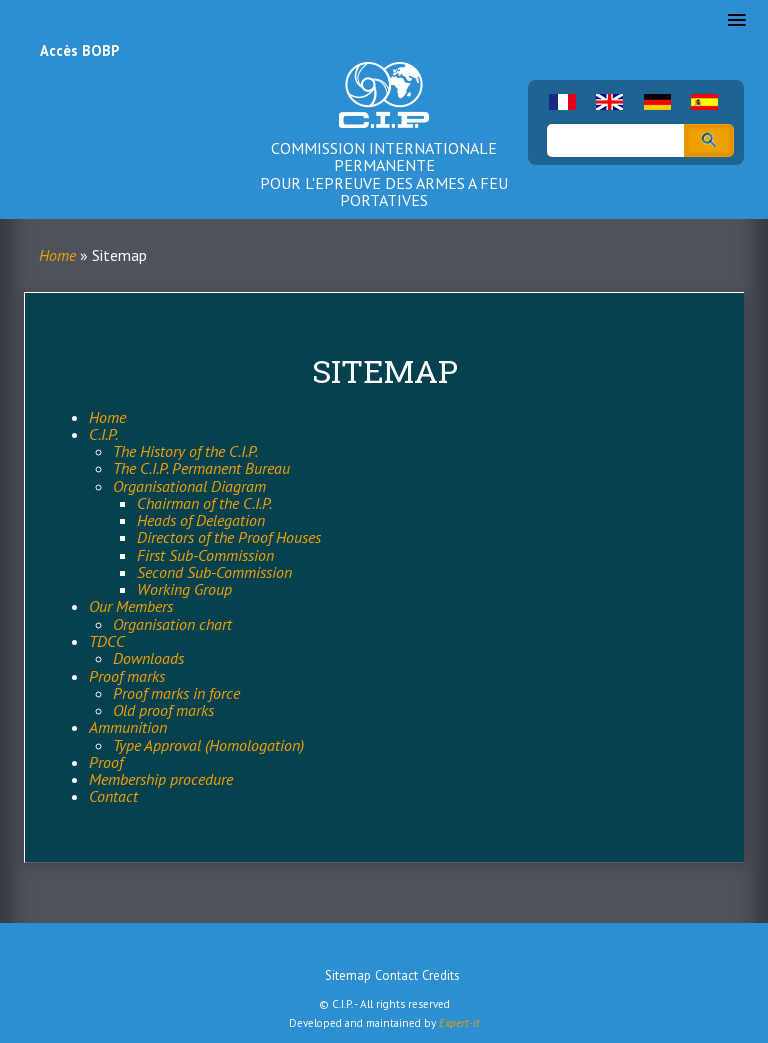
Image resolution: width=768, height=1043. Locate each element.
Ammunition (128, 727)
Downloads (148, 658)
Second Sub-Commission (214, 572)
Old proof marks (163, 710)
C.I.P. (103, 434)
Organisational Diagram (189, 486)
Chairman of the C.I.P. (204, 503)
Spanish (704, 102)
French (562, 102)
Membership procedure (161, 779)
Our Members (131, 606)
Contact (113, 796)
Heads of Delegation (201, 520)
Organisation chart (172, 624)
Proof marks (127, 676)
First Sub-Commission (205, 555)
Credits (441, 975)
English (609, 102)
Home (57, 255)
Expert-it (459, 1023)
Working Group (184, 589)
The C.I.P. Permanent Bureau (201, 468)
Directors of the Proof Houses (229, 537)
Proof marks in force (176, 693)
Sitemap (348, 975)
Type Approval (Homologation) (208, 745)
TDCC (107, 641)
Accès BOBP (79, 50)
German (657, 102)
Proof (106, 762)
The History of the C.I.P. (185, 451)
